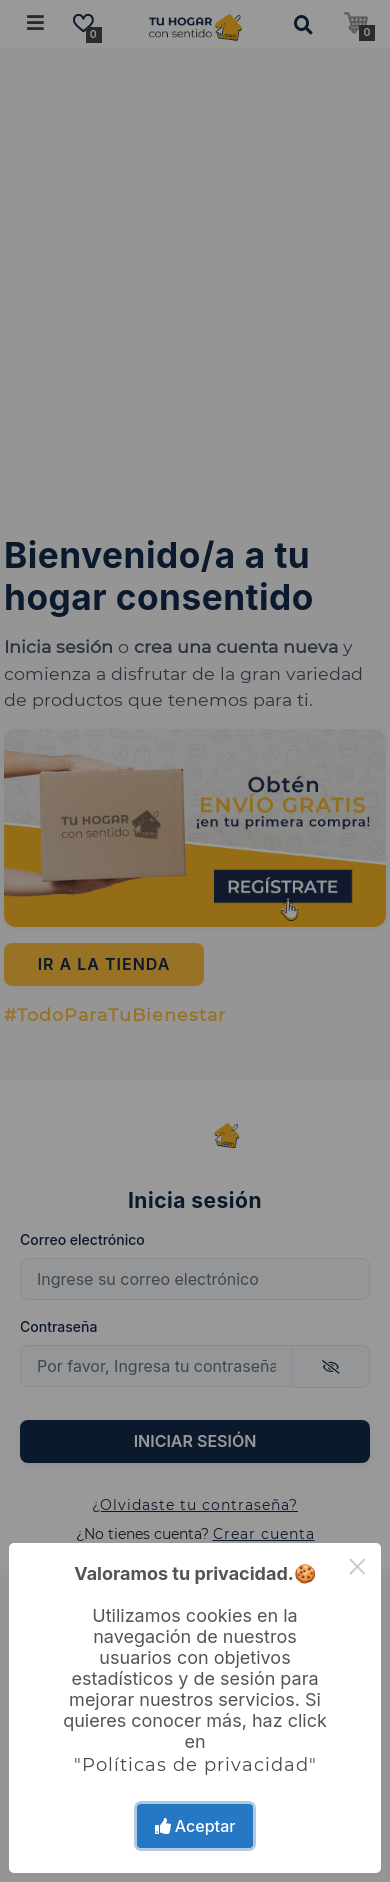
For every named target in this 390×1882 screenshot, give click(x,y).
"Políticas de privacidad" (195, 1765)
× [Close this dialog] (357, 1566)
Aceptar (195, 1826)
